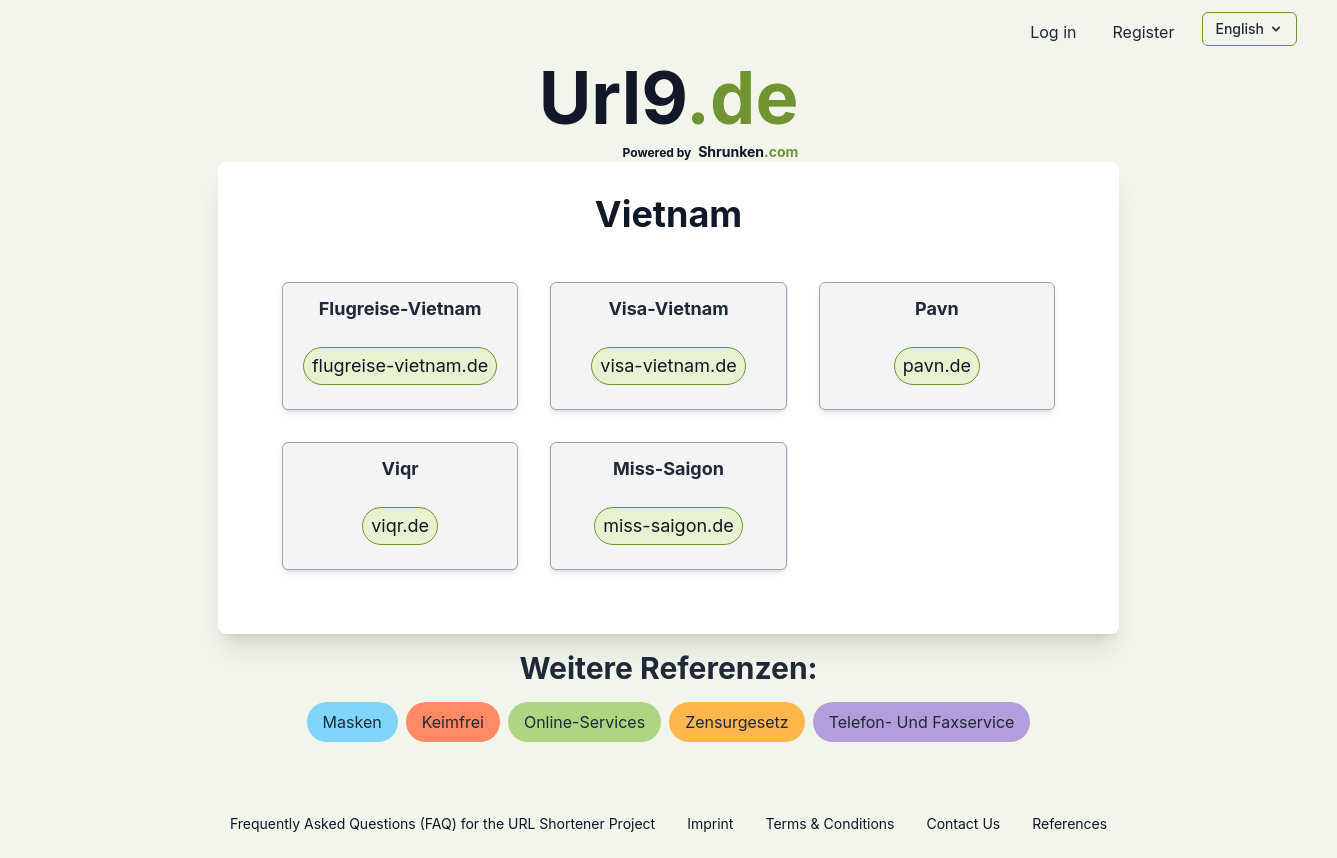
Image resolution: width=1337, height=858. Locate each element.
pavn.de (937, 365)
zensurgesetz (737, 722)
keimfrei (453, 722)
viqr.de (400, 525)
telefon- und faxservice (922, 722)
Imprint (710, 823)
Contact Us (963, 823)
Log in (1053, 32)
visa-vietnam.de (668, 365)
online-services (584, 722)
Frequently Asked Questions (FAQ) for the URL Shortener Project (442, 823)
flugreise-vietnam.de (400, 365)
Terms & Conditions (829, 823)
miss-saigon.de (668, 525)
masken (352, 722)
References (1069, 823)
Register (1143, 32)
